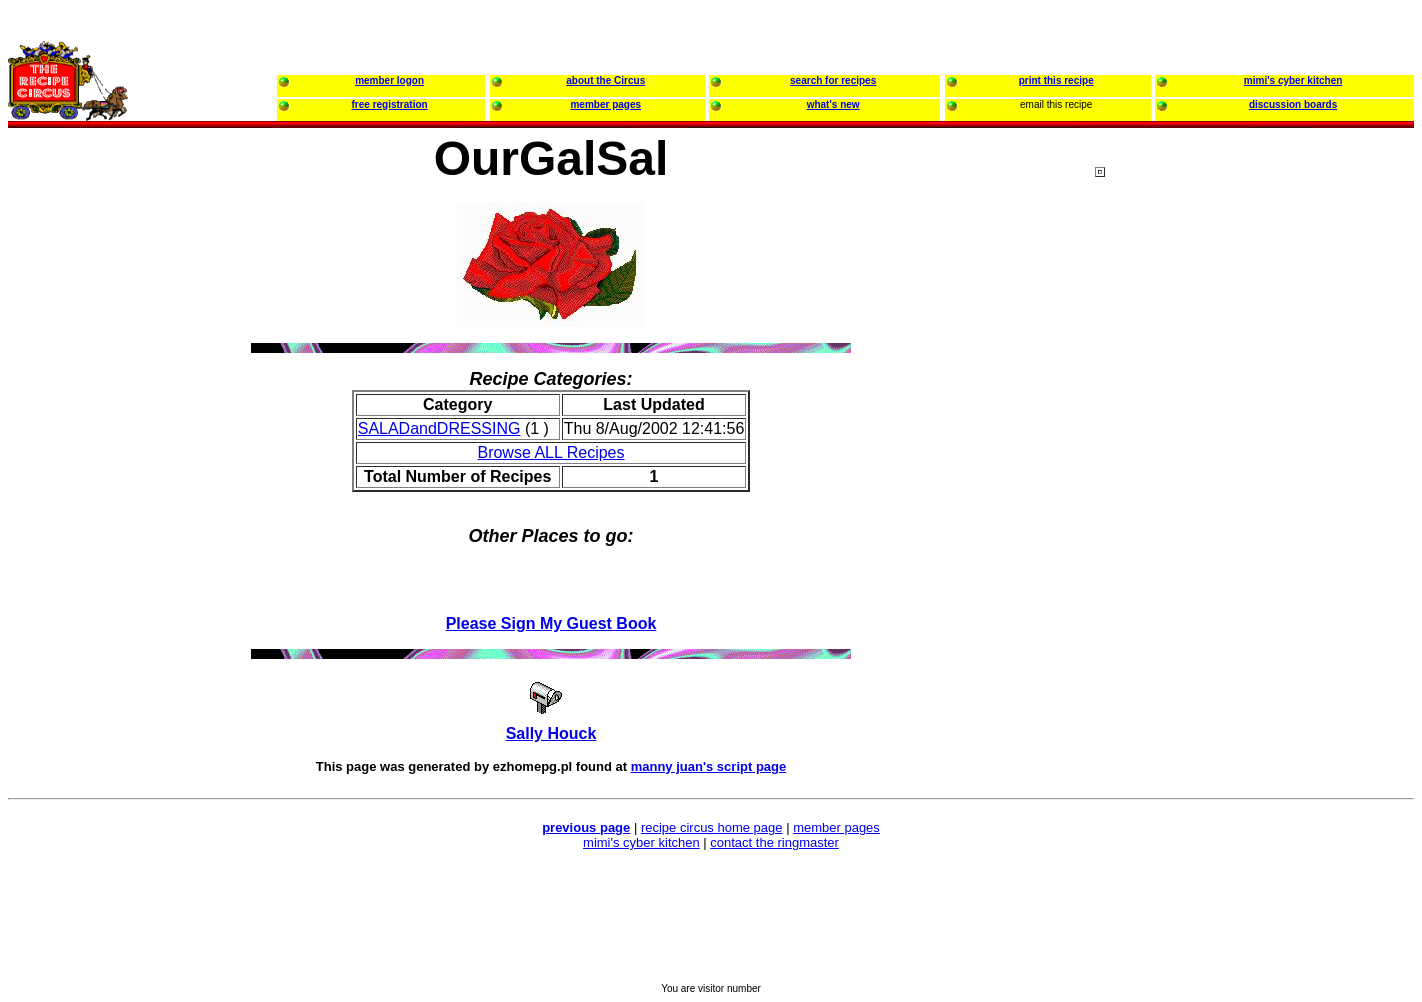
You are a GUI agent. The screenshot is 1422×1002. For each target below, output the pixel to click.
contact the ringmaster (774, 842)
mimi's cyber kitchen (641, 842)
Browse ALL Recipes (550, 452)
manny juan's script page (709, 766)
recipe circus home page (712, 827)
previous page (586, 827)
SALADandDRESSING (439, 428)
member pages (836, 827)
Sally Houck (551, 733)
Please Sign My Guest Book (551, 623)
